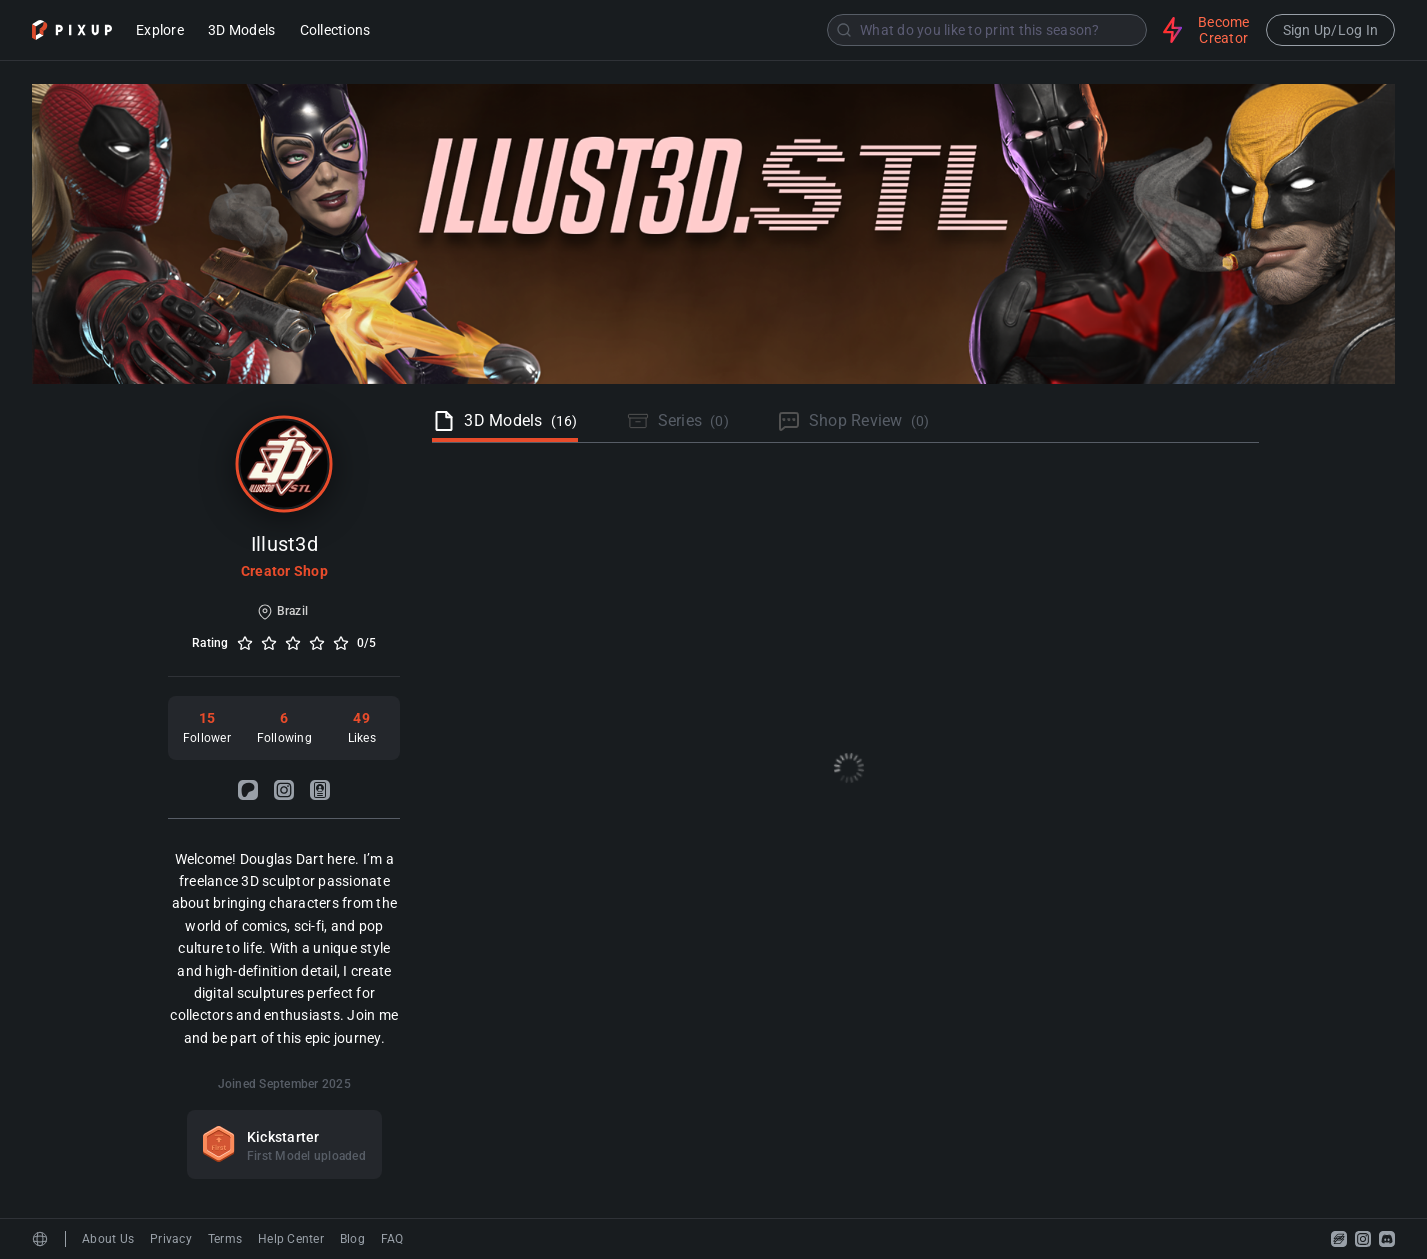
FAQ (392, 1239)
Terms (225, 1239)
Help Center (291, 1239)
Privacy (171, 1239)
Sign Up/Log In (1331, 30)
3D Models (241, 31)
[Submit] (844, 30)
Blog (352, 1239)
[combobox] (768, 30)
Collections (335, 31)
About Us (108, 1239)
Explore (160, 31)
